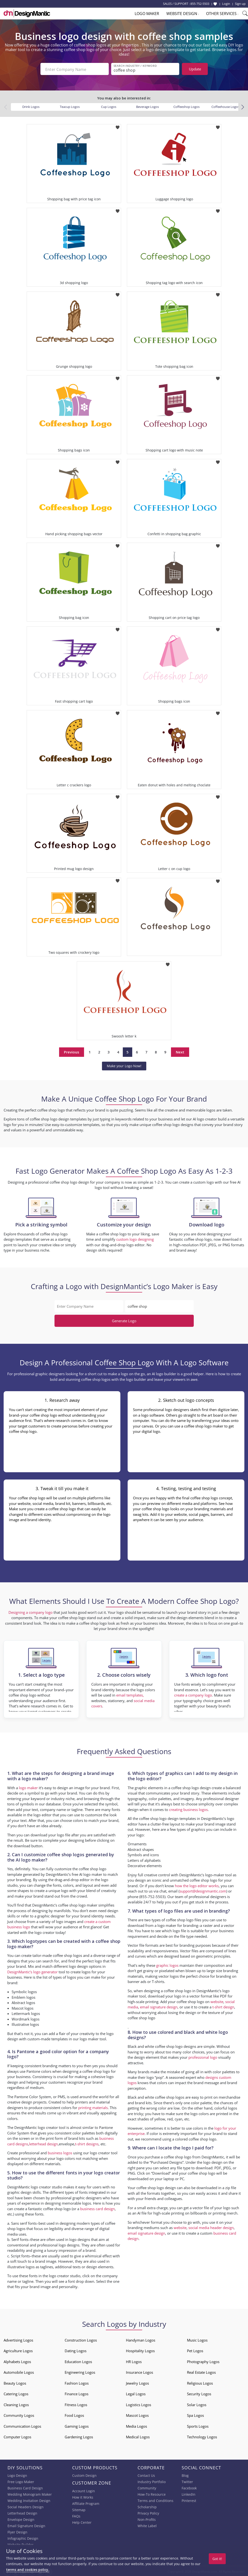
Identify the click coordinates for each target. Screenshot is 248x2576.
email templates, (130, 1694)
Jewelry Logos (137, 2382)
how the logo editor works (197, 1884)
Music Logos (197, 2339)
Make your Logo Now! (124, 1065)
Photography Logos (203, 2360)
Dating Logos (75, 2349)
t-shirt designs (87, 2142)
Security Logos (199, 2392)
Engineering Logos (80, 2371)
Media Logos (136, 2425)
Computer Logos (17, 2435)
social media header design (211, 2226)
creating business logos (188, 1808)
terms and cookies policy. (27, 2569)
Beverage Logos (147, 106)
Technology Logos (202, 2435)
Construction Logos (81, 2339)
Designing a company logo (30, 1611)
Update (195, 69)
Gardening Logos (79, 2435)
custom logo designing (135, 1238)
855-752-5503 (199, 3)
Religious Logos (200, 2382)
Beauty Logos (15, 2382)
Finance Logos (76, 2392)
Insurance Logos (139, 2371)
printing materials (93, 2106)
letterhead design (43, 2142)
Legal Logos (136, 2392)
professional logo (202, 2056)
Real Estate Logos (201, 2371)
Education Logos (78, 2360)
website (216, 2000)
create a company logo (193, 1694)
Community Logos (19, 2414)
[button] (242, 106)
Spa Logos (195, 2414)
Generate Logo (124, 1319)
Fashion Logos (77, 2382)
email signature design (159, 2006)
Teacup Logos (70, 106)
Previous (71, 1051)
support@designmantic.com (202, 1890)
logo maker (28, 1786)
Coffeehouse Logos (225, 106)
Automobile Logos (19, 2371)
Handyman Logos (140, 2339)
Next (180, 1051)
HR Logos (134, 2360)
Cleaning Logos (16, 2403)
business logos (60, 2151)
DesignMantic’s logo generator (32, 1970)
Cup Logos (108, 106)
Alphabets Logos (17, 2360)
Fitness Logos (76, 2403)
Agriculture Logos (18, 2349)
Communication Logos (22, 2425)
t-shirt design (223, 2006)
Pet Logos (195, 2349)
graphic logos (167, 1964)
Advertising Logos (18, 2339)
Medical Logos (138, 2435)
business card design (97, 2207)
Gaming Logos (77, 2425)
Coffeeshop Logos (186, 106)
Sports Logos (198, 2425)
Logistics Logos (138, 2403)
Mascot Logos (137, 2414)
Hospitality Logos (140, 2349)
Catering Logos (16, 2392)
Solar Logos (196, 2403)
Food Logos (74, 2414)
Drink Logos (30, 106)
